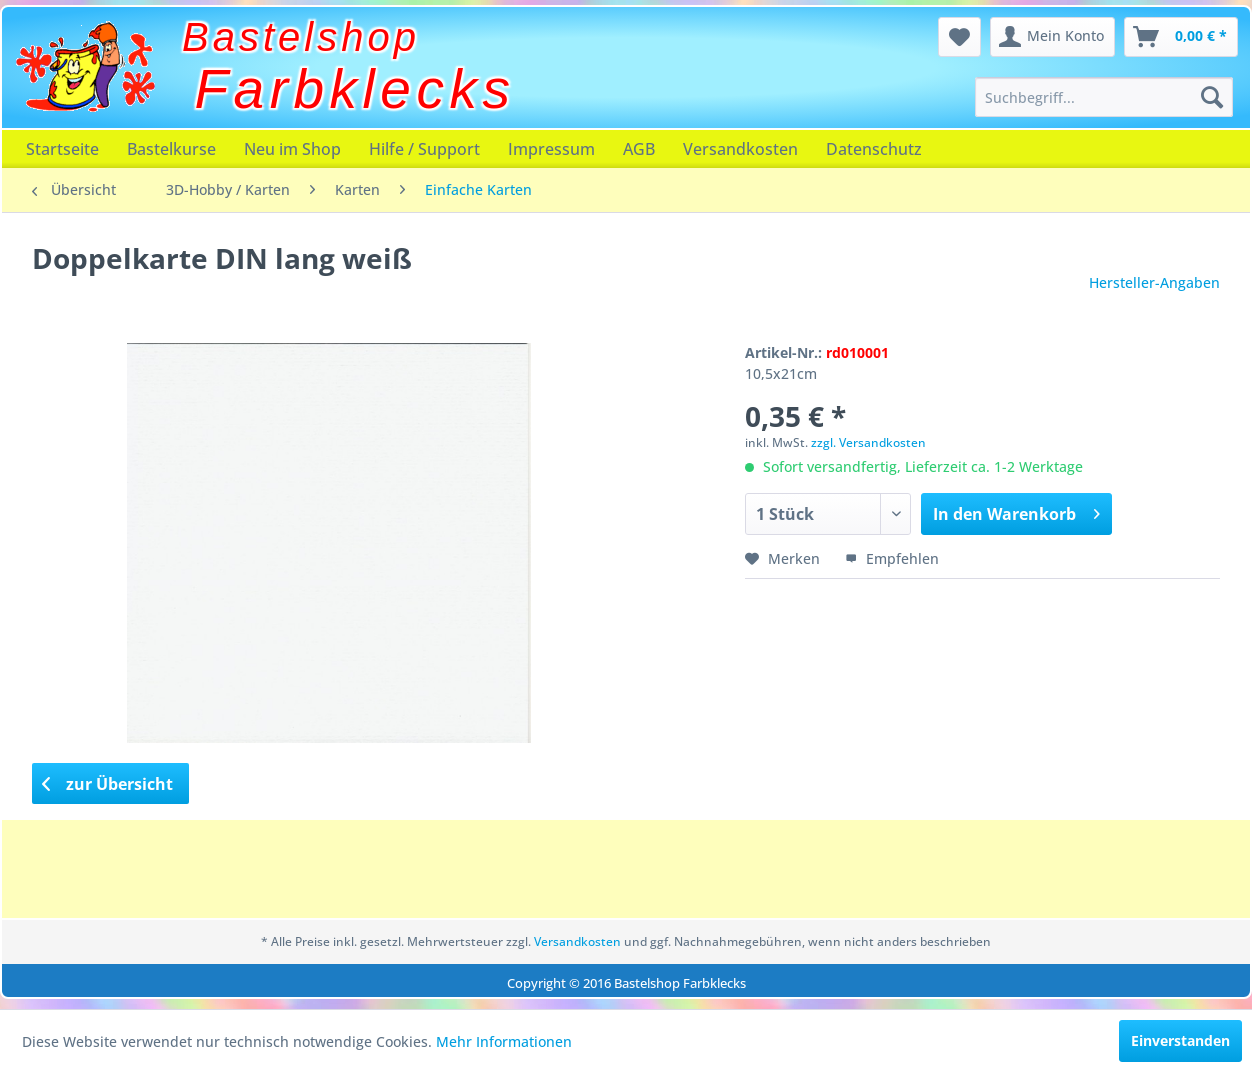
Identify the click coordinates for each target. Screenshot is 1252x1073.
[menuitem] (1103, 97)
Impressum (551, 149)
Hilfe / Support (424, 149)
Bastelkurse (171, 149)
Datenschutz (874, 149)
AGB (639, 149)
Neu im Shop (292, 149)
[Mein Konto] (1052, 37)
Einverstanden (1180, 1040)
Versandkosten (740, 149)
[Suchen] (1212, 97)
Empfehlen (892, 558)
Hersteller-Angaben (1154, 282)
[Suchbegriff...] (1103, 97)
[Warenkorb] (1181, 37)
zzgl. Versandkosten (868, 442)
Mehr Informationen (504, 1041)
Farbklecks (355, 89)
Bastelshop (301, 37)
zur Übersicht (108, 784)
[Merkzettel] (959, 37)
